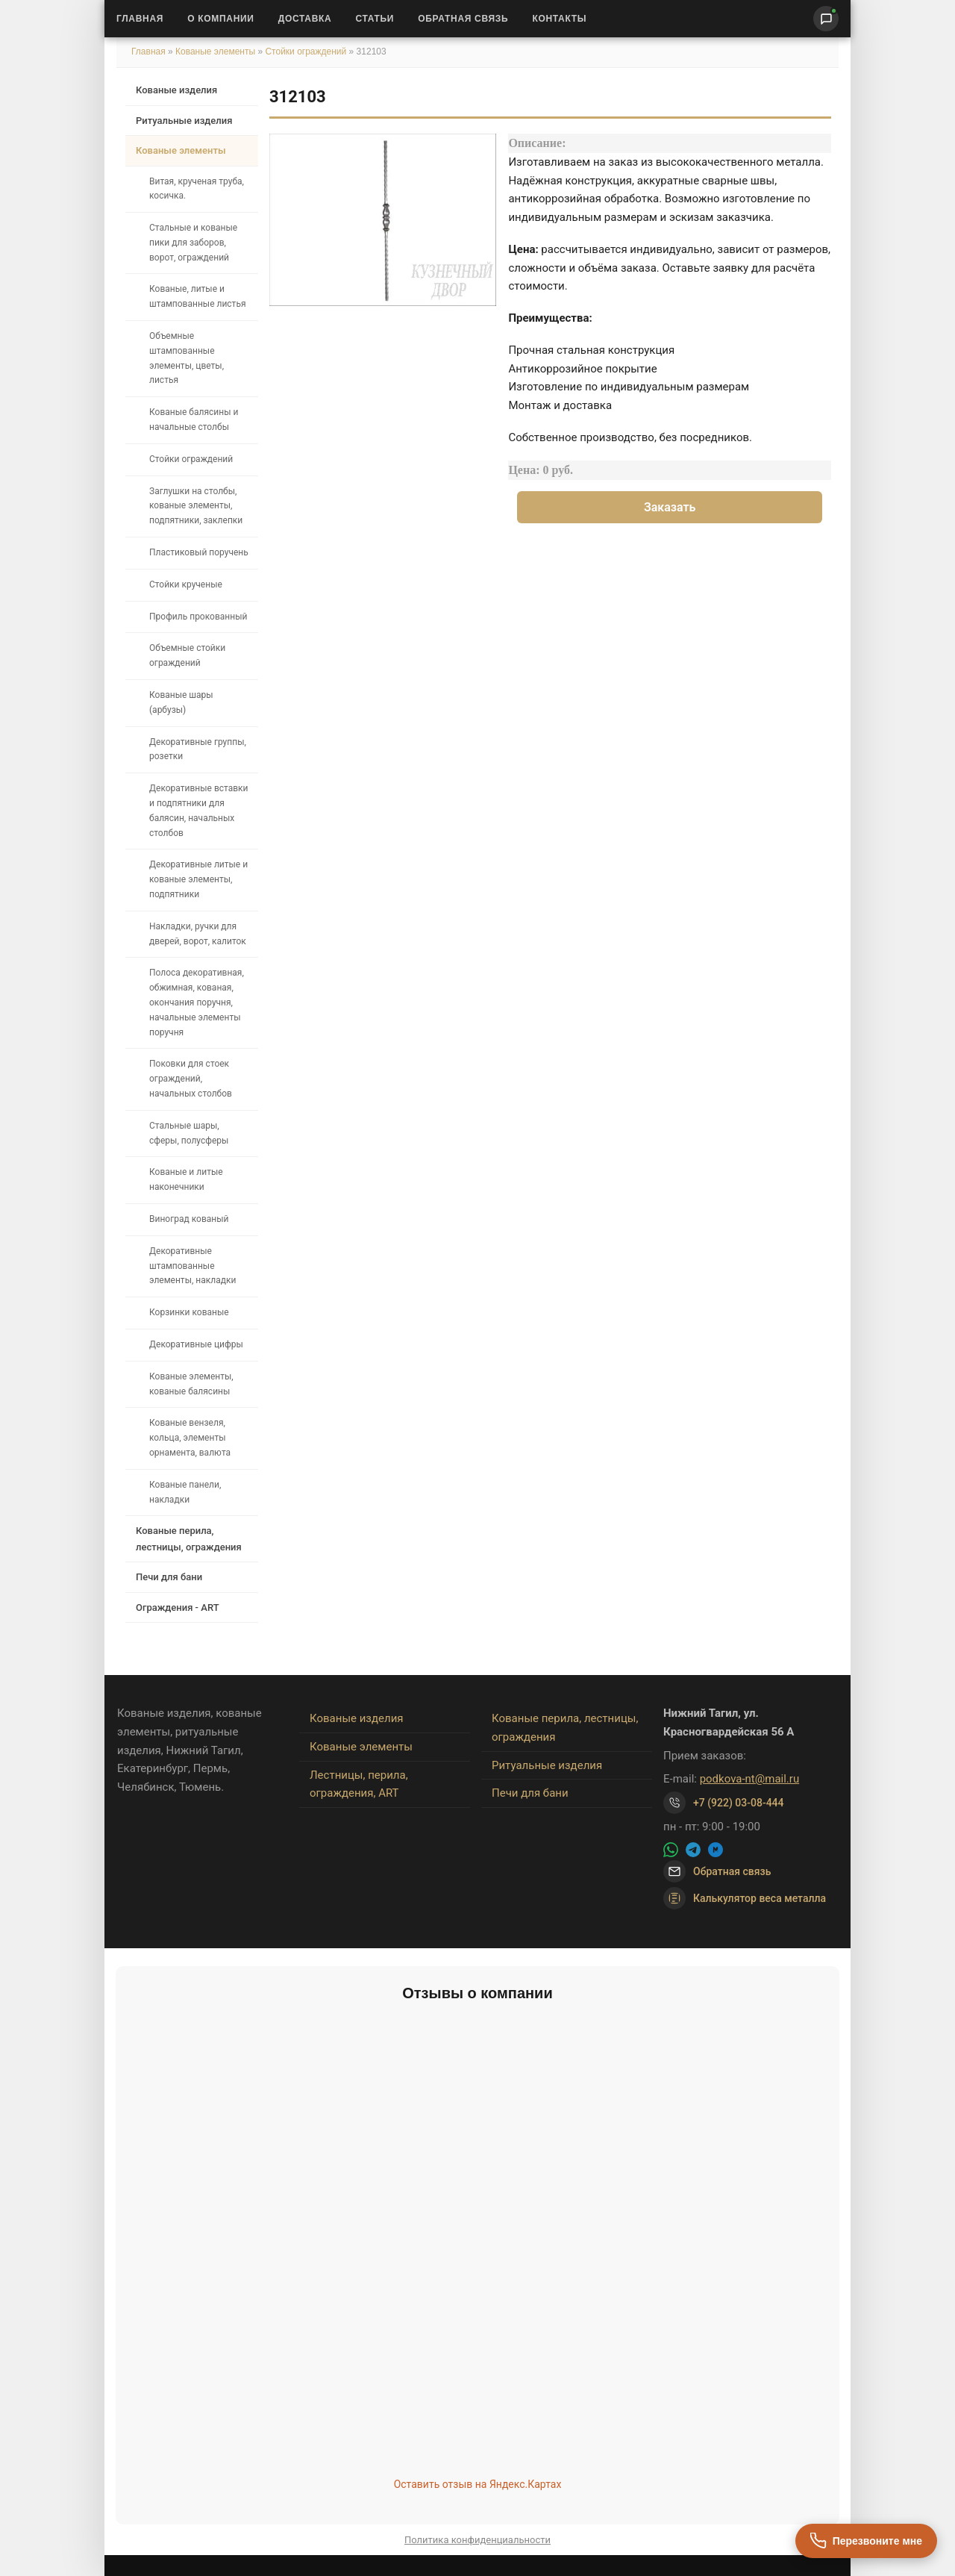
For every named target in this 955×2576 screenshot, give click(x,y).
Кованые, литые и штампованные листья (197, 296)
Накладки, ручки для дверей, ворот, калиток (197, 933)
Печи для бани (169, 1576)
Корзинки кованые (189, 1312)
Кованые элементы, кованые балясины (191, 1384)
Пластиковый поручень (198, 552)
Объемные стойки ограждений (187, 655)
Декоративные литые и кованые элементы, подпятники (198, 879)
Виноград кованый (188, 1219)
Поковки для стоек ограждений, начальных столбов (190, 1078)
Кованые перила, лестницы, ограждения (189, 1538)
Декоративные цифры (196, 1344)
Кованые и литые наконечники (186, 1179)
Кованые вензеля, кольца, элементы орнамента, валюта (190, 1438)
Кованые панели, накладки (185, 1492)
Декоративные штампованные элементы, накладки (192, 1266)
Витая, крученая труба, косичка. (196, 189)
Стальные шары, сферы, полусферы (188, 1133)
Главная (139, 18)
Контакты (559, 18)
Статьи (374, 18)
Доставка (305, 18)
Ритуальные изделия (184, 120)
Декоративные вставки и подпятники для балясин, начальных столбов (198, 810)
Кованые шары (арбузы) (181, 702)
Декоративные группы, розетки (197, 749)
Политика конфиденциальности (477, 2539)
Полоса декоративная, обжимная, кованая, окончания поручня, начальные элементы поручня (196, 1002)
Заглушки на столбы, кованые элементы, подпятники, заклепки (195, 506)
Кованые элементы (216, 51)
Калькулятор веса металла (744, 1898)
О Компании (220, 18)
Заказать (670, 507)
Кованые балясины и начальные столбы (193, 419)
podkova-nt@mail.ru (750, 1779)
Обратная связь (463, 18)
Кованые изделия (176, 90)
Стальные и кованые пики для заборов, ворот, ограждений (193, 242)
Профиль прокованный (198, 616)
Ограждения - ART (177, 1607)
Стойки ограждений (305, 51)
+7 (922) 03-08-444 (738, 1803)
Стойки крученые (185, 584)
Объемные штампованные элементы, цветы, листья (186, 358)
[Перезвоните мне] (866, 2541)
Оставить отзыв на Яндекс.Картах (478, 2484)
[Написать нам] (826, 18)
